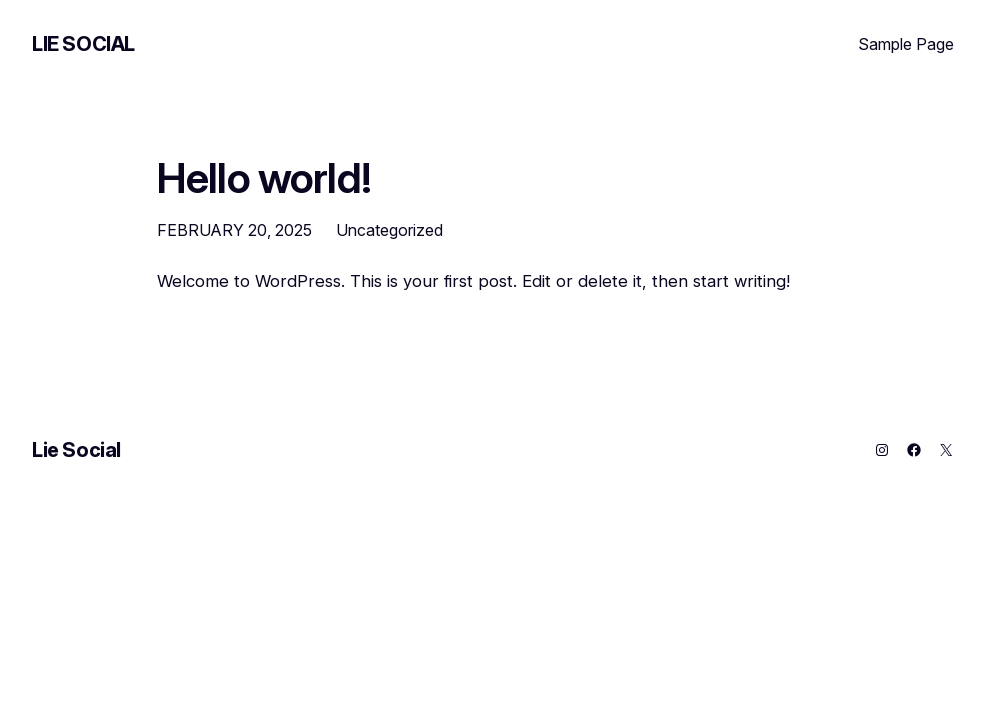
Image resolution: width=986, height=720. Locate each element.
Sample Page (906, 44)
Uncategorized (389, 230)
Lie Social (83, 44)
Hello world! (264, 178)
